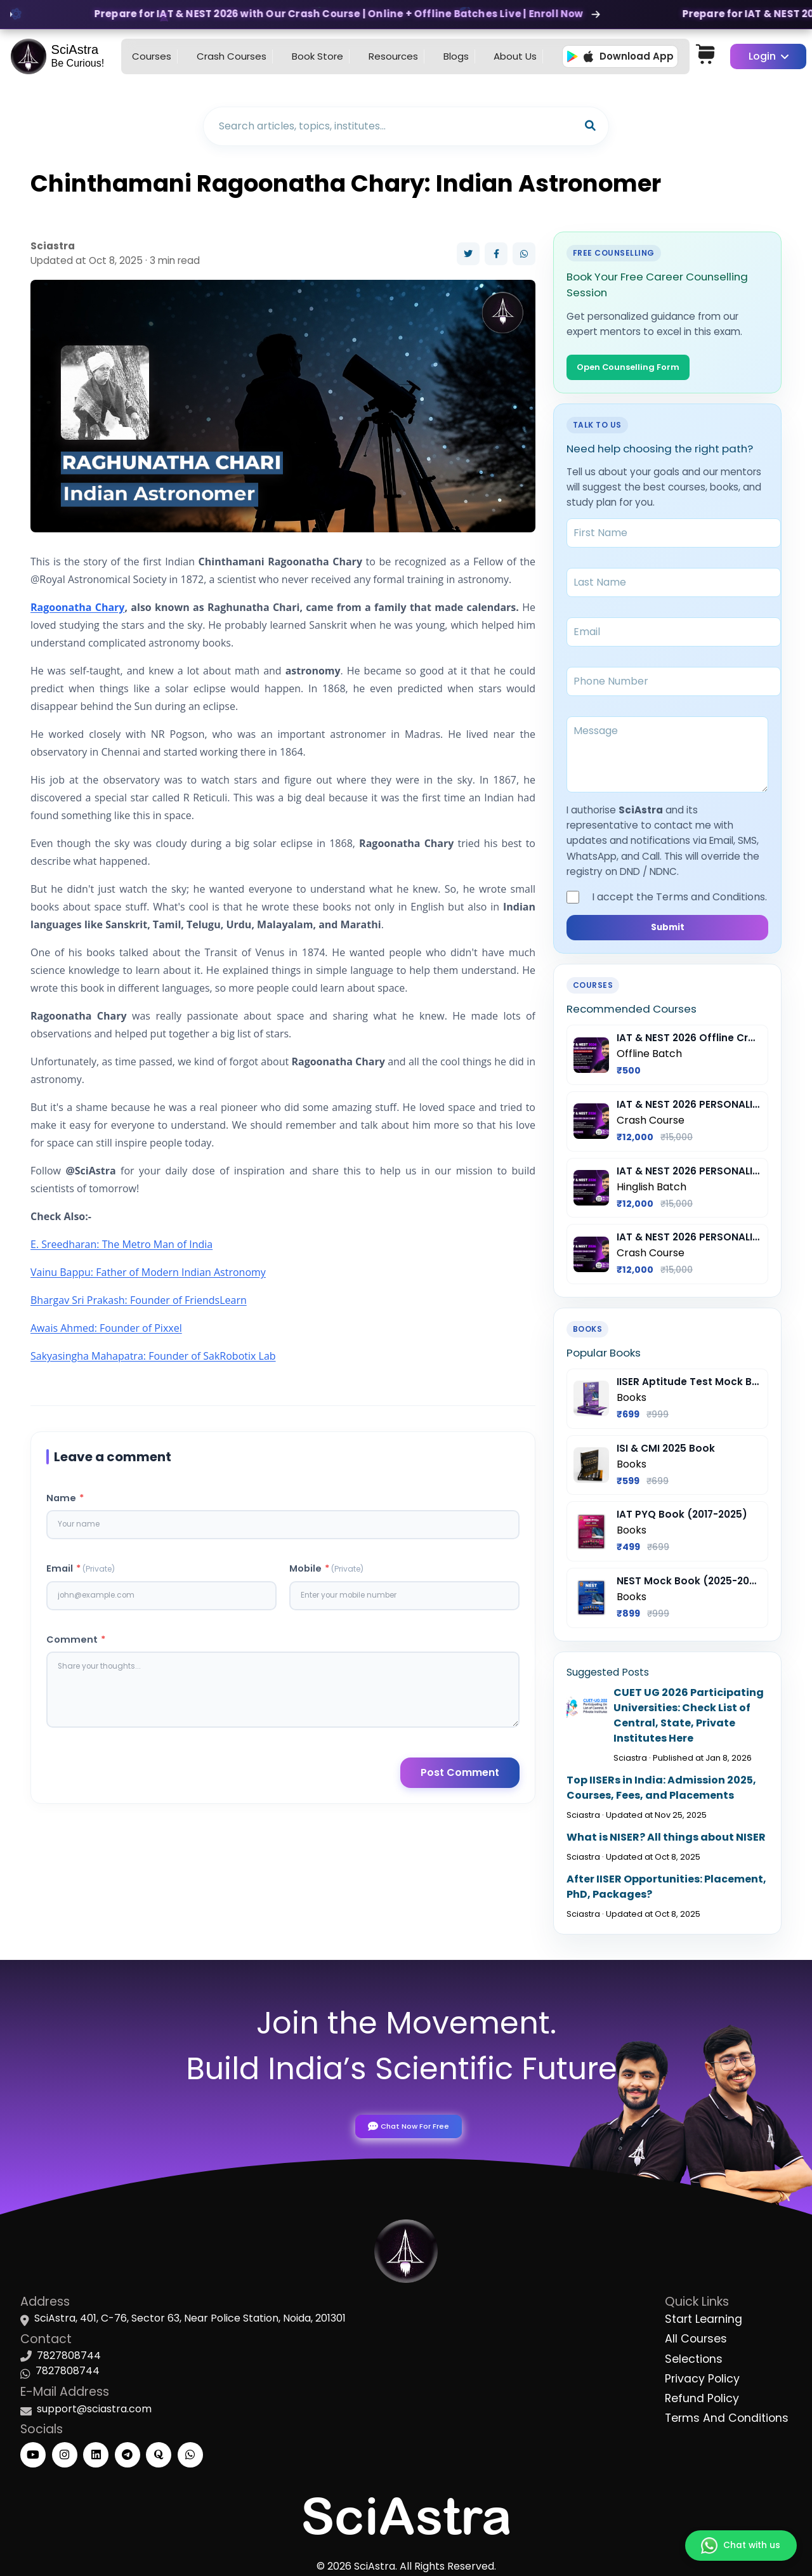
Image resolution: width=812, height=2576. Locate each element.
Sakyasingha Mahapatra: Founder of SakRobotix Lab (153, 1356)
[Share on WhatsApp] (524, 253)
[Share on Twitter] (468, 253)
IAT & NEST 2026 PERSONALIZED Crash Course (689, 1109)
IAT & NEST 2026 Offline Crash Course (689, 1043)
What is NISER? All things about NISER (666, 1841)
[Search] (590, 126)
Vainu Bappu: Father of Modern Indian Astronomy (148, 1272)
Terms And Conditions (727, 2415)
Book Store (317, 56)
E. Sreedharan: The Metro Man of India (121, 1244)
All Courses (696, 2336)
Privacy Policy (702, 2375)
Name (65, 1498)
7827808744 (69, 2353)
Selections (694, 2355)
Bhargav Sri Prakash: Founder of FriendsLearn (138, 1300)
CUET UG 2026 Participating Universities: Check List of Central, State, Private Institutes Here (688, 1720)
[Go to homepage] (61, 56)
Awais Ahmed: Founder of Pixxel (106, 1328)
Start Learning (703, 2316)
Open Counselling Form (636, 367)
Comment (75, 1646)
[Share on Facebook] (496, 253)
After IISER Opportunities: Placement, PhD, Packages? (666, 1891)
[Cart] (709, 56)
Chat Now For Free (406, 2121)
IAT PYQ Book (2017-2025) (682, 1519)
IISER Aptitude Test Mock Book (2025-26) (689, 1386)
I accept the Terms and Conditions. (666, 899)
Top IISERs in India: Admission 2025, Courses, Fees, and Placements (661, 1792)
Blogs (456, 56)
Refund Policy (702, 2395)
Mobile (326, 1571)
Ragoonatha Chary (77, 607)
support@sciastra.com (94, 2405)
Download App (620, 56)
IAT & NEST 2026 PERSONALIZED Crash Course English (689, 1242)
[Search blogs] (393, 126)
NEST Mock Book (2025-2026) (689, 1585)
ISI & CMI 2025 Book (666, 1453)
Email (80, 1571)
